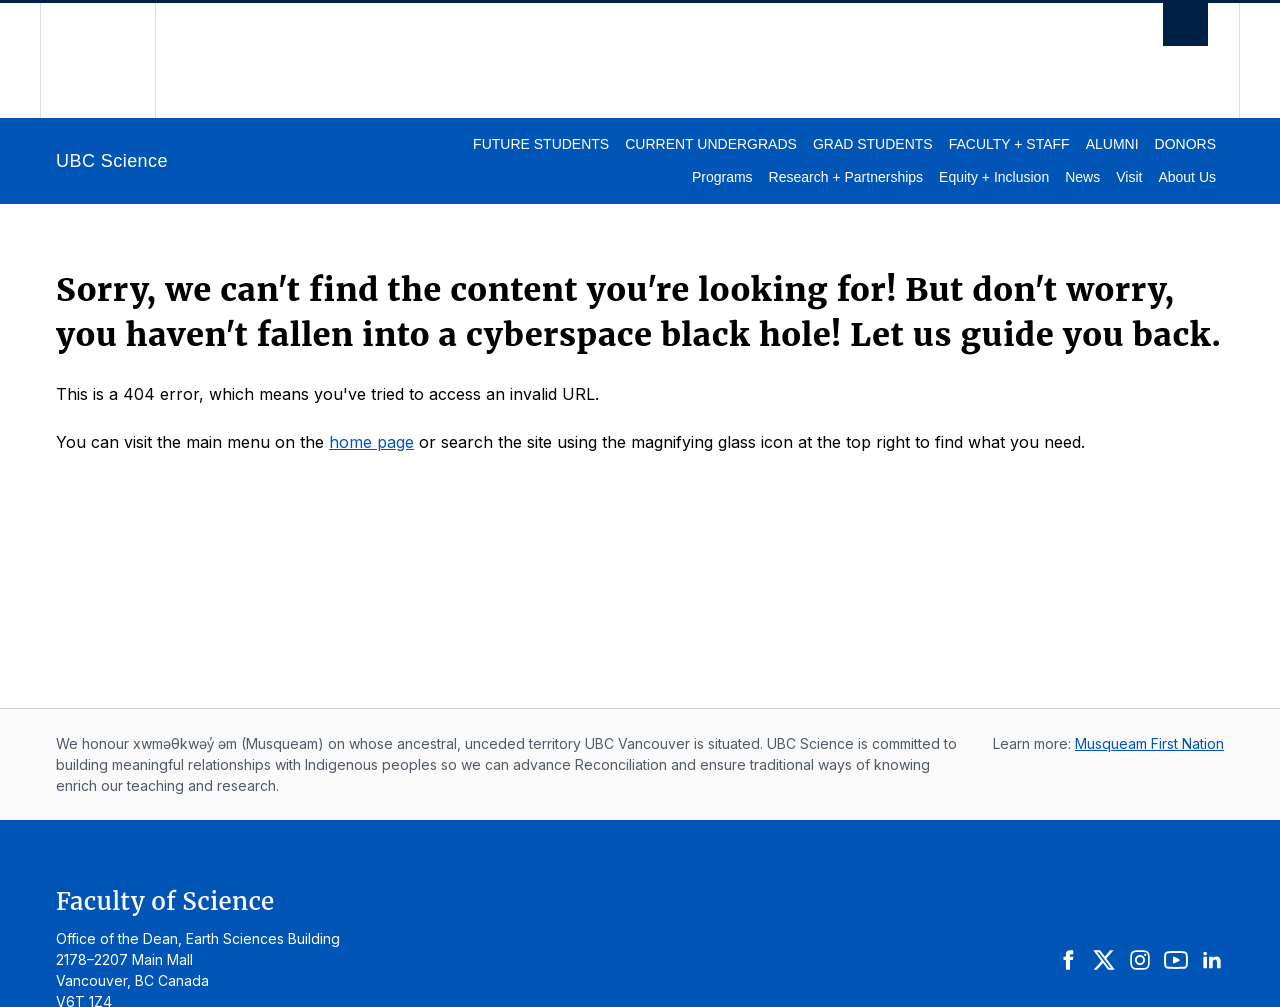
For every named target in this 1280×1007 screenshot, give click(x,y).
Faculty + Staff (1009, 144)
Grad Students (873, 144)
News (1082, 177)
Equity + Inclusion (994, 177)
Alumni (1112, 144)
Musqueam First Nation (1149, 743)
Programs (722, 177)
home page (371, 442)
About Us (1187, 177)
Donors (1185, 144)
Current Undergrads (711, 144)
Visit (1129, 177)
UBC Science (112, 161)
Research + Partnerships (846, 177)
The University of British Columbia (97, 60)
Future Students (541, 144)
